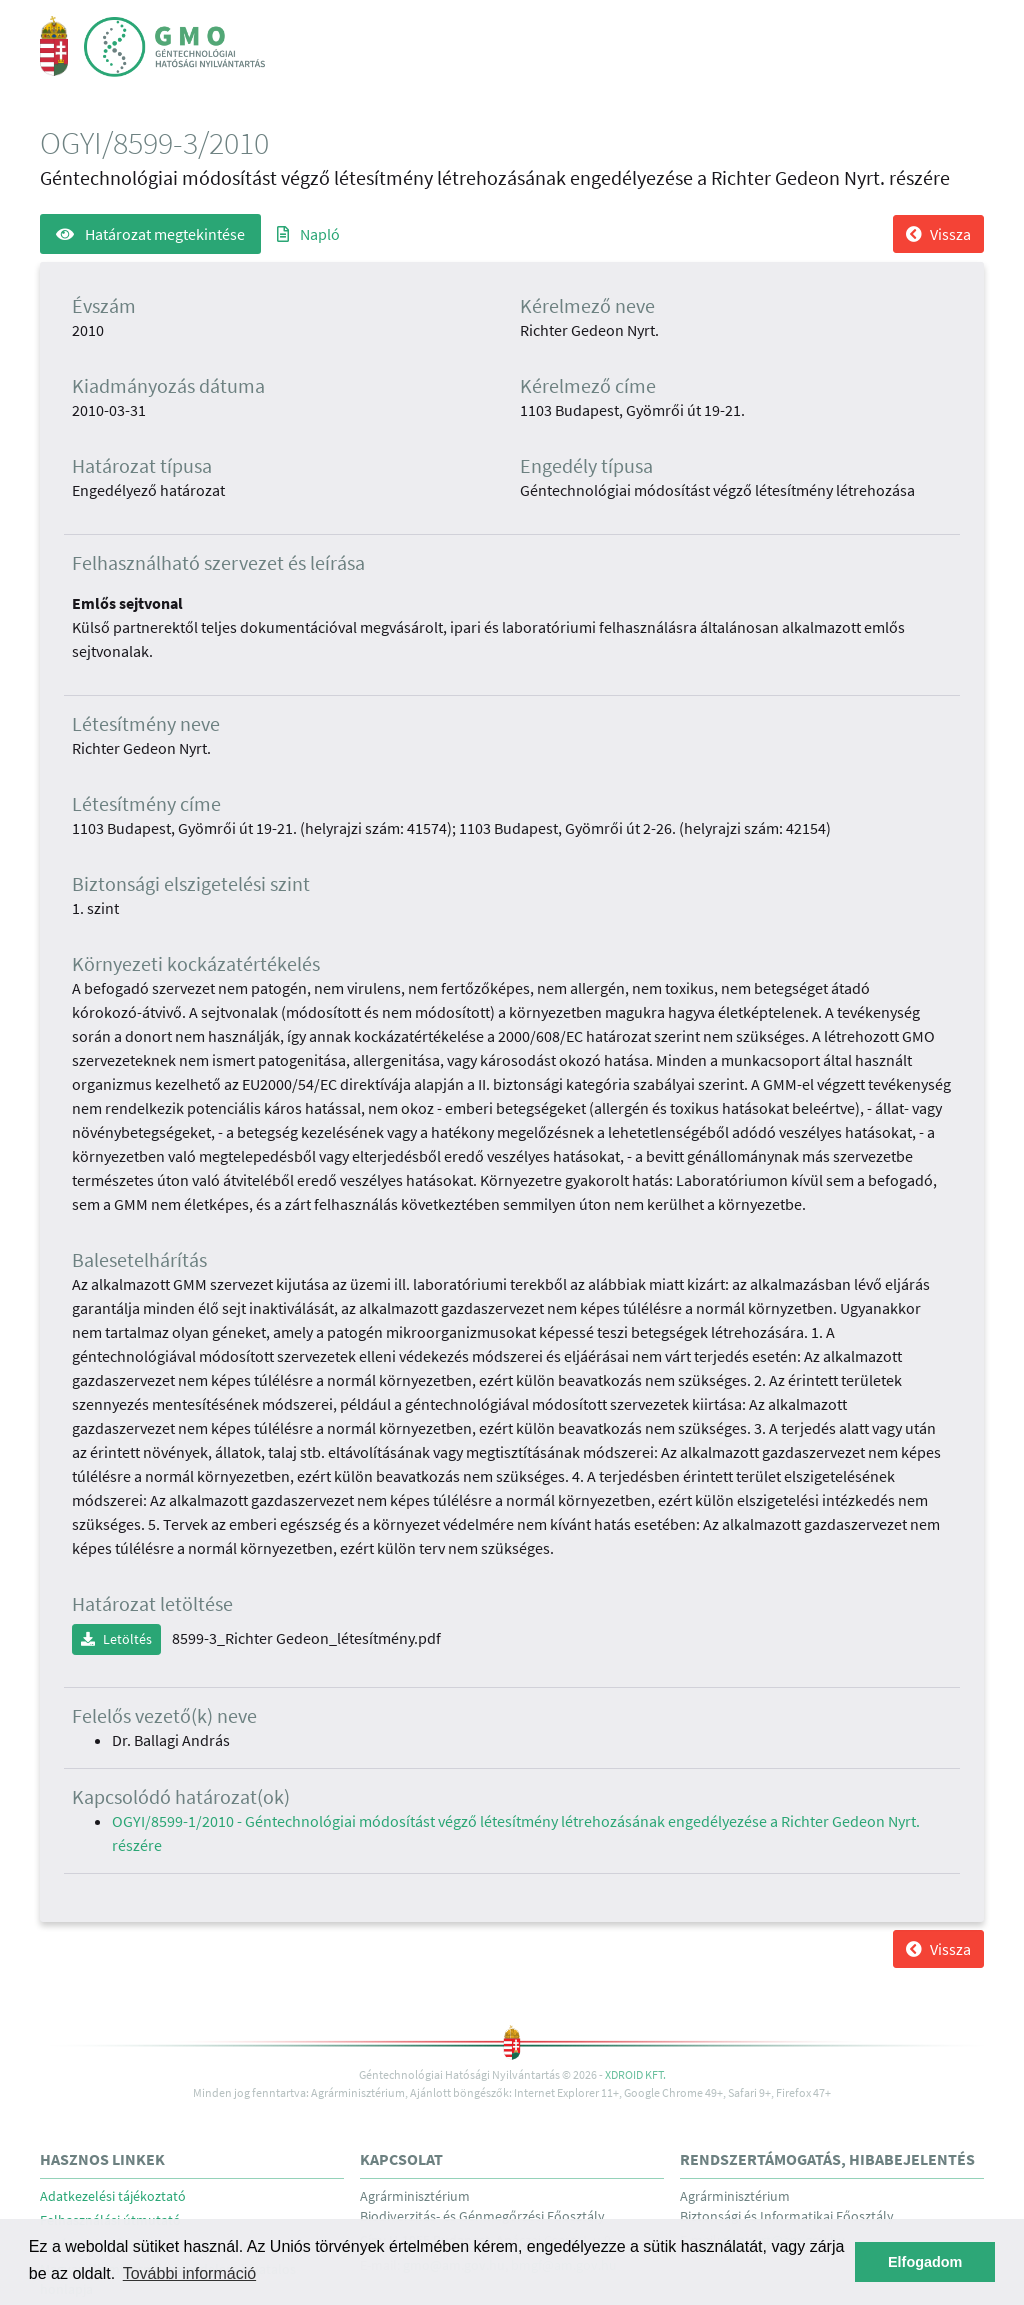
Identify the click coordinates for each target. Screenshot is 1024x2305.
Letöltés (116, 1639)
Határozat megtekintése (150, 234)
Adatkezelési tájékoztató (113, 2196)
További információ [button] (189, 2273)
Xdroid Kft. (635, 2074)
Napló (308, 234)
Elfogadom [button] (925, 2262)
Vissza (938, 234)
